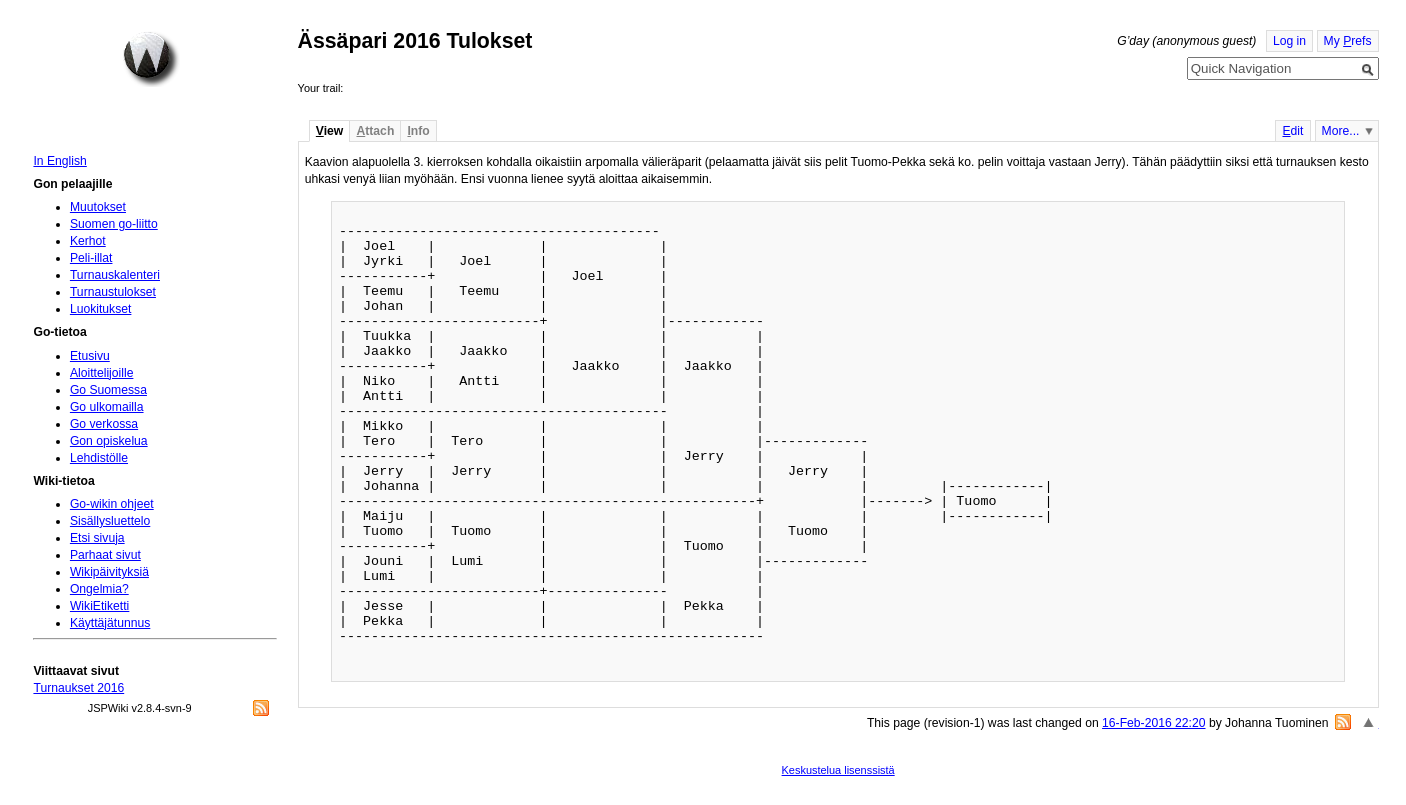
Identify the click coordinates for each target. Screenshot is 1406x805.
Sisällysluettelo (110, 521)
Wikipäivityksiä (109, 572)
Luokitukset (101, 309)
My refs (1348, 41)
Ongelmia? (99, 589)
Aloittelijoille (102, 373)
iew (329, 131)
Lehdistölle (99, 458)
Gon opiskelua (109, 441)
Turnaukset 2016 (78, 688)
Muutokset (98, 207)
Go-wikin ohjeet (112, 504)
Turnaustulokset (113, 292)
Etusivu (90, 356)
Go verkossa (104, 424)
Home (151, 59)
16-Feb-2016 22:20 (1153, 723)
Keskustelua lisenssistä (838, 770)
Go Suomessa (108, 390)
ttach (375, 131)
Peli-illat (91, 258)
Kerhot (88, 241)
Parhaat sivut (105, 555)
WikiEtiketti (99, 606)
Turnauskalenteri (115, 275)
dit (1292, 131)
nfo (418, 131)
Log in (1289, 41)
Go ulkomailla (107, 407)
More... (1341, 131)
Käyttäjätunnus (110, 623)
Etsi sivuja (97, 538)
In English (59, 161)
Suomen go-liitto (114, 224)
